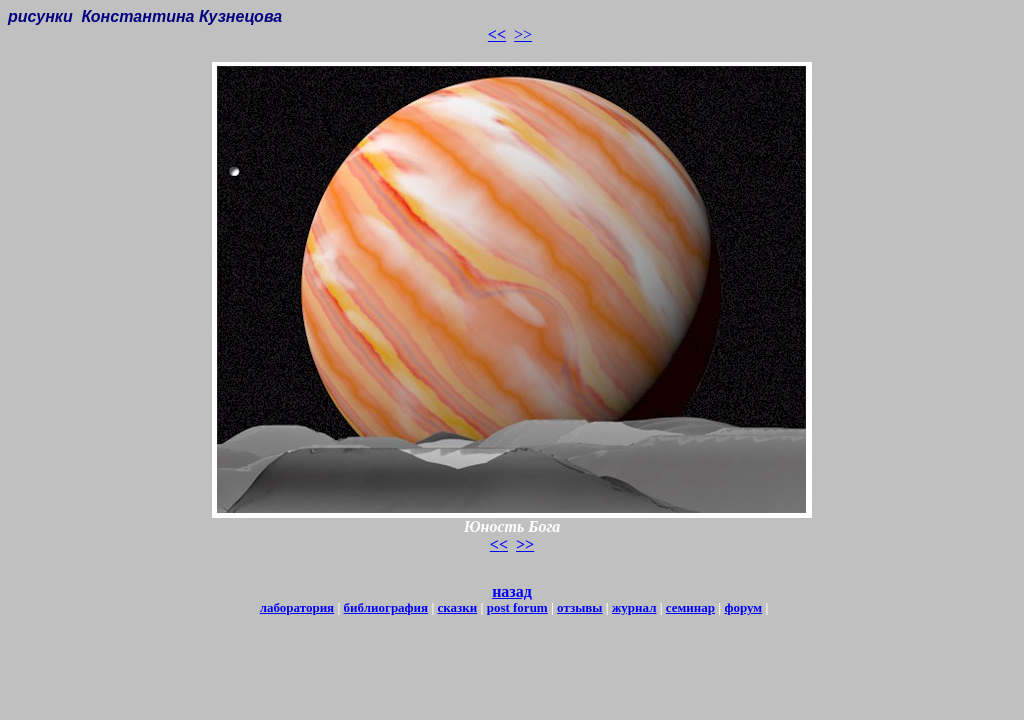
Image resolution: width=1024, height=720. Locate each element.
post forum (517, 607)
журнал (634, 607)
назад (512, 591)
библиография (386, 607)
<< (497, 34)
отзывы (579, 607)
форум (743, 607)
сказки (458, 607)
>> (523, 34)
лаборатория (297, 607)
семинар (690, 607)
